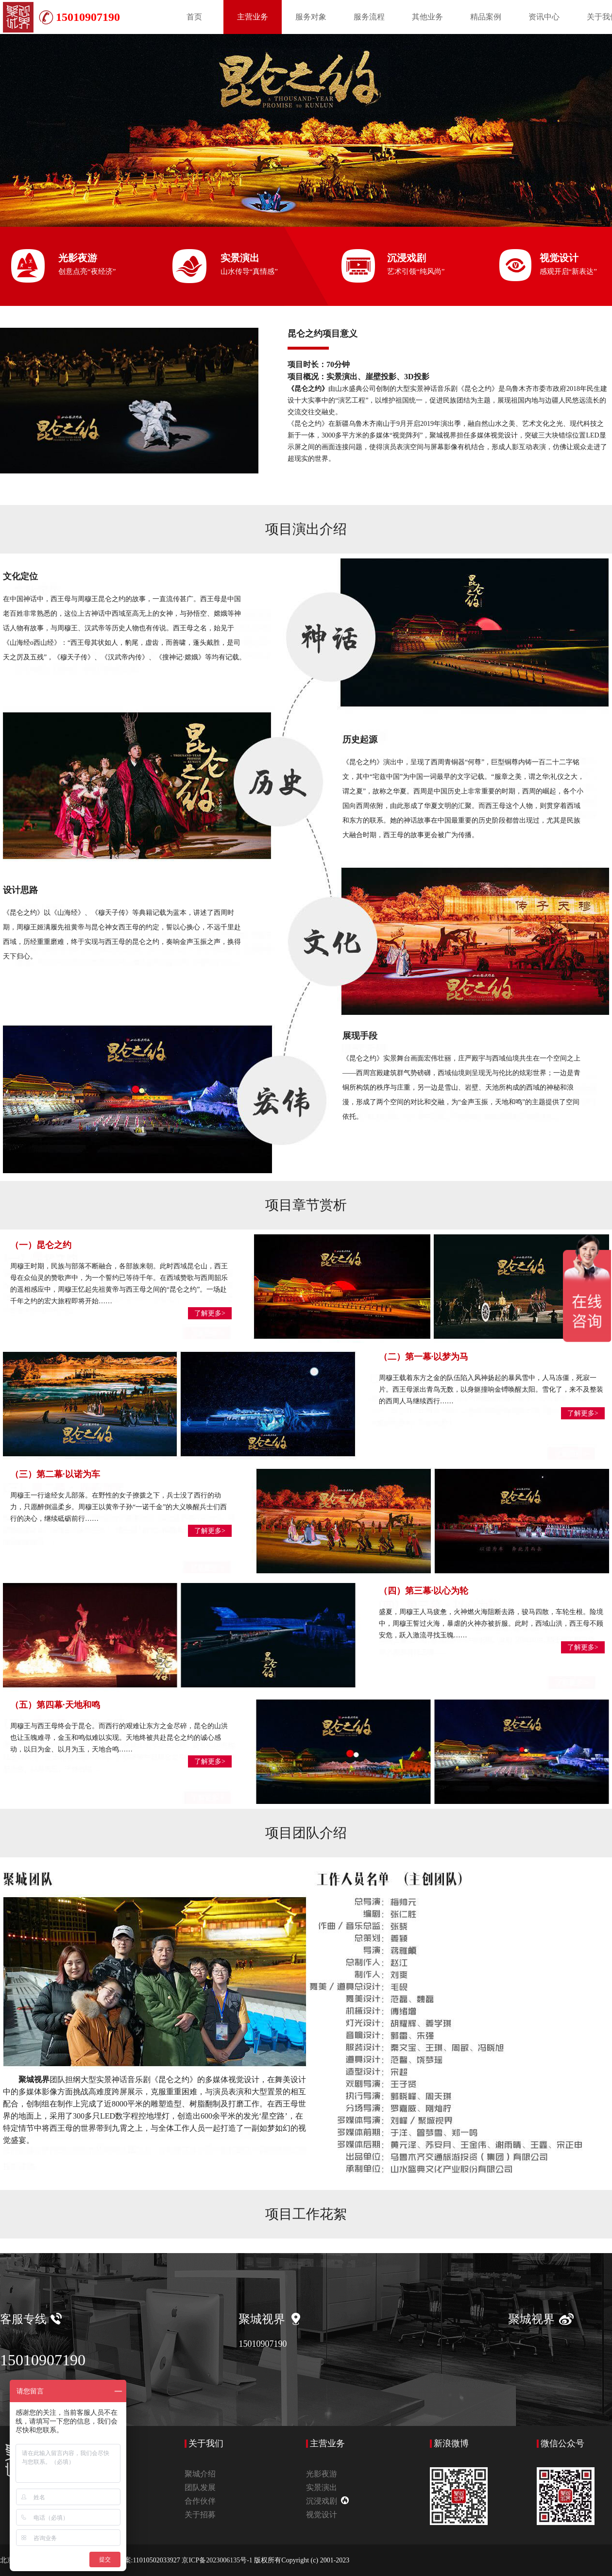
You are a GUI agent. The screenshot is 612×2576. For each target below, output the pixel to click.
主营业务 (252, 17)
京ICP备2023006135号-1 (218, 2560)
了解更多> (209, 1313)
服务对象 (310, 17)
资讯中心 (544, 17)
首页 (194, 17)
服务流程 (369, 17)
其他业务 (427, 17)
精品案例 (485, 17)
